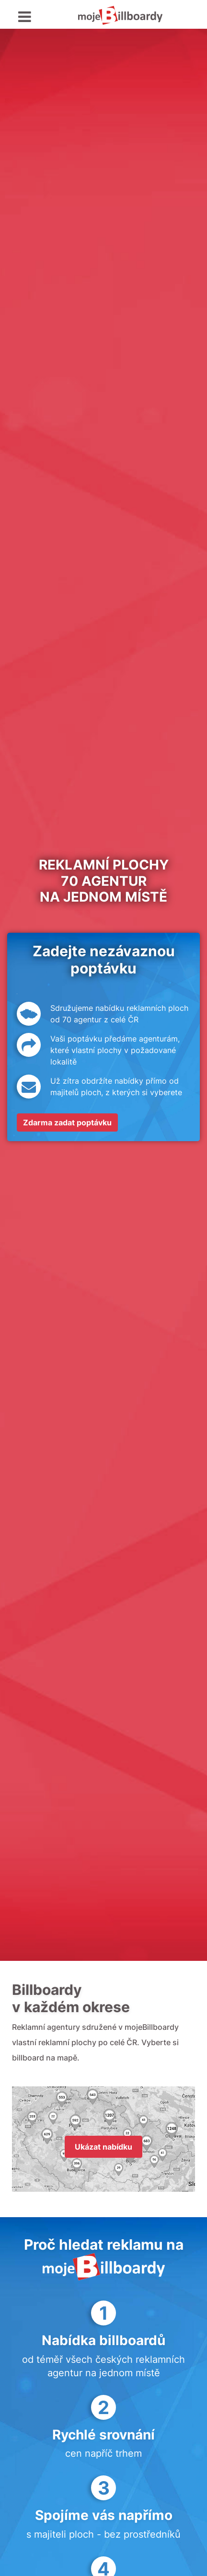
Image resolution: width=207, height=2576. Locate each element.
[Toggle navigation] (25, 17)
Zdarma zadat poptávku (67, 1122)
